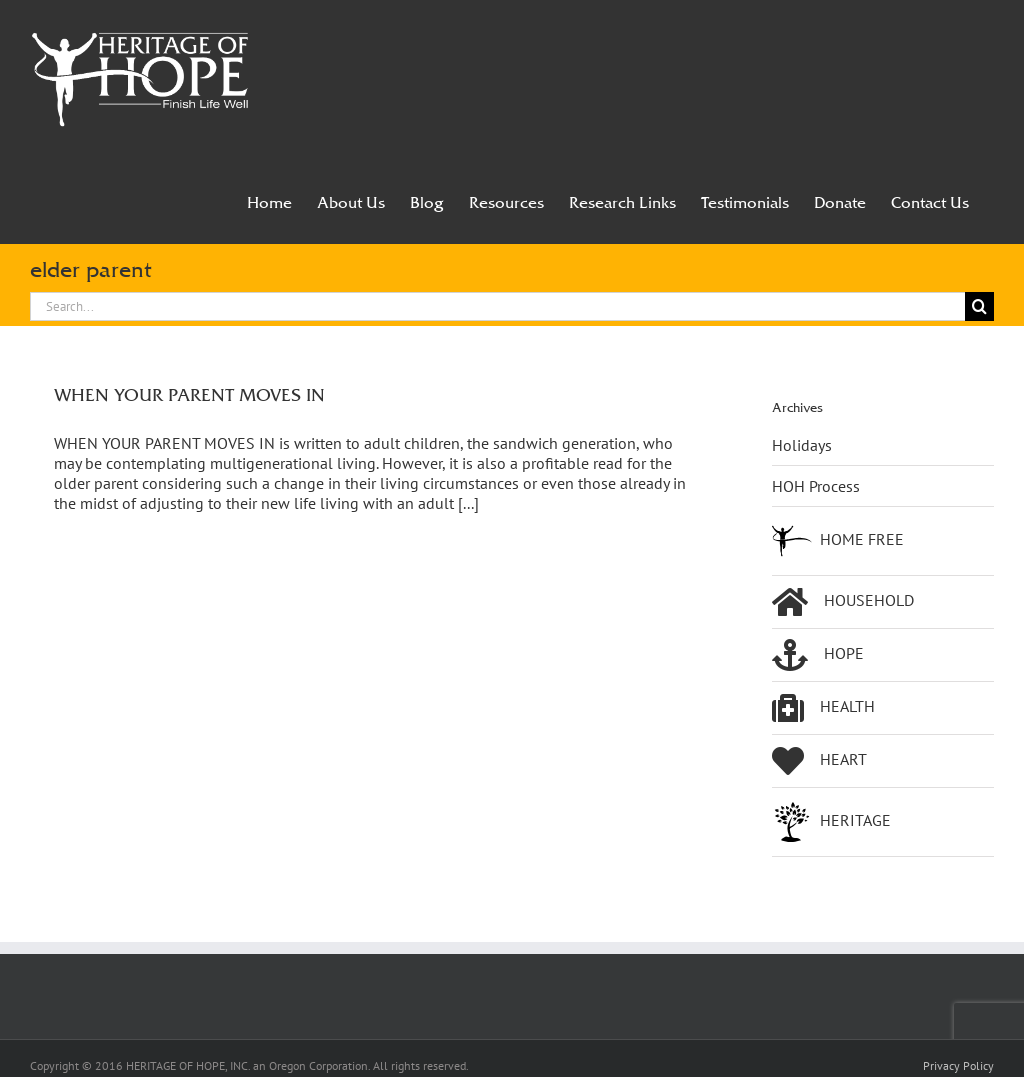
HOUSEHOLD (843, 602)
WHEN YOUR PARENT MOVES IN (189, 394)
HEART (819, 761)
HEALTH (823, 708)
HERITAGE (831, 822)
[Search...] (497, 306)
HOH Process (816, 486)
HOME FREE (838, 541)
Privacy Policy (958, 1065)
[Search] (979, 306)
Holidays (802, 445)
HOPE (818, 655)
